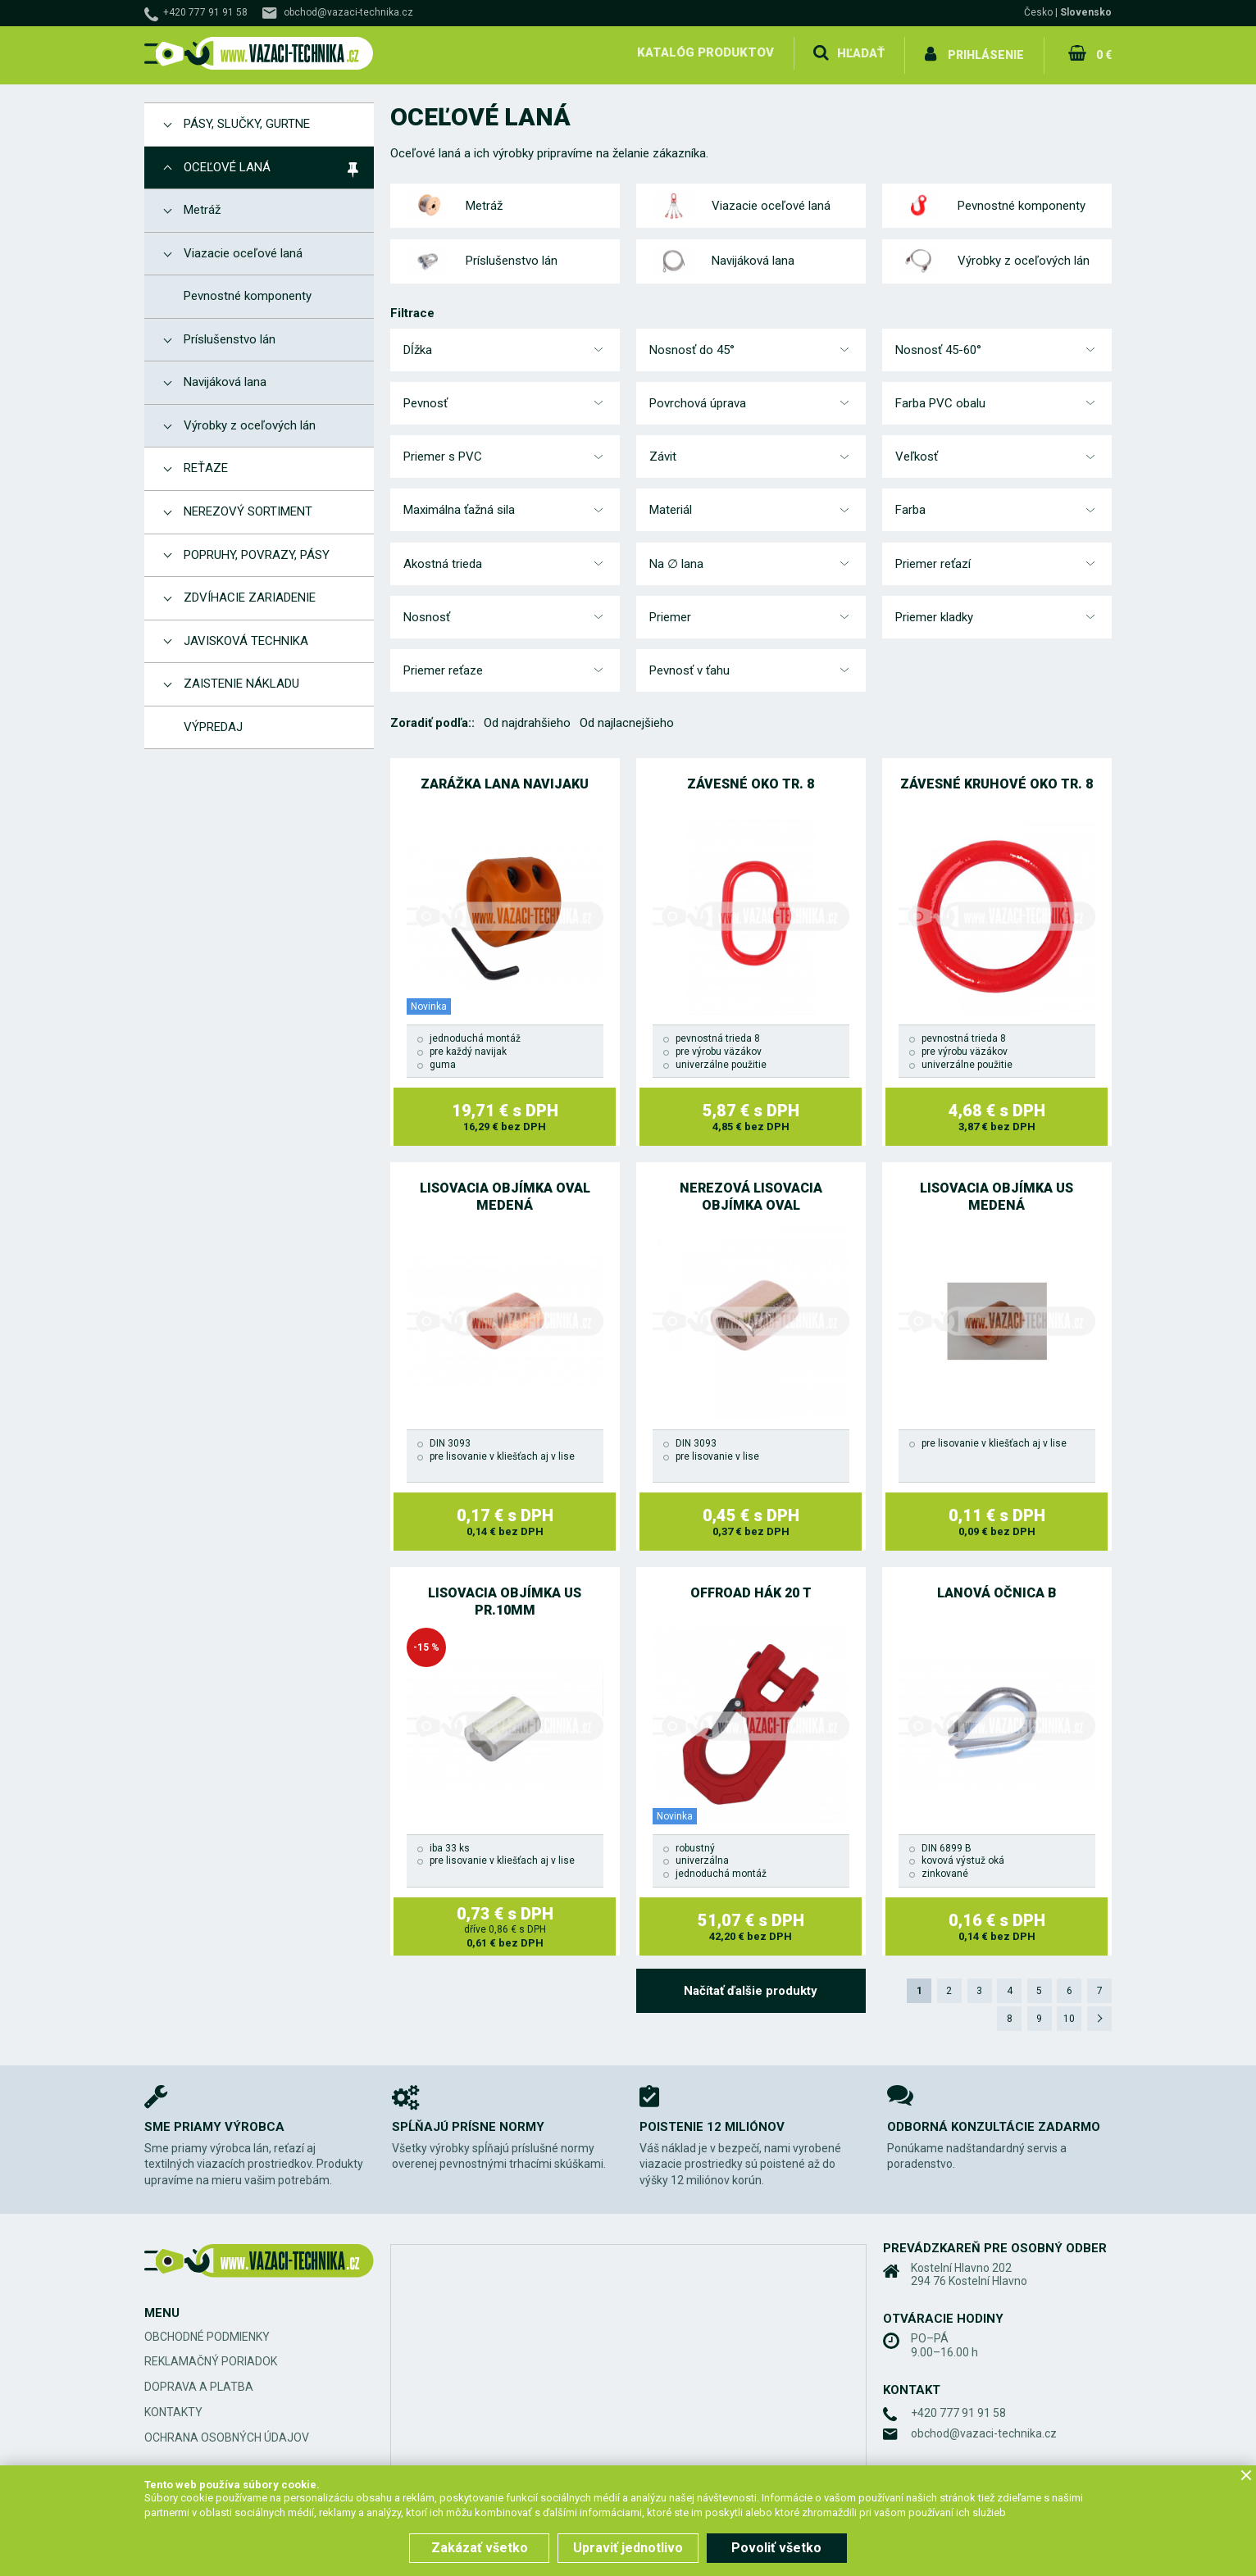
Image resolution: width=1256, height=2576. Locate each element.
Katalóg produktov (704, 52)
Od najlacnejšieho (627, 718)
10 (1068, 2013)
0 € (1103, 52)
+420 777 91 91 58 (205, 12)
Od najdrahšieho (527, 718)
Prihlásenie (986, 52)
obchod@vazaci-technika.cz (348, 12)
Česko (1038, 12)
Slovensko (1086, 12)
